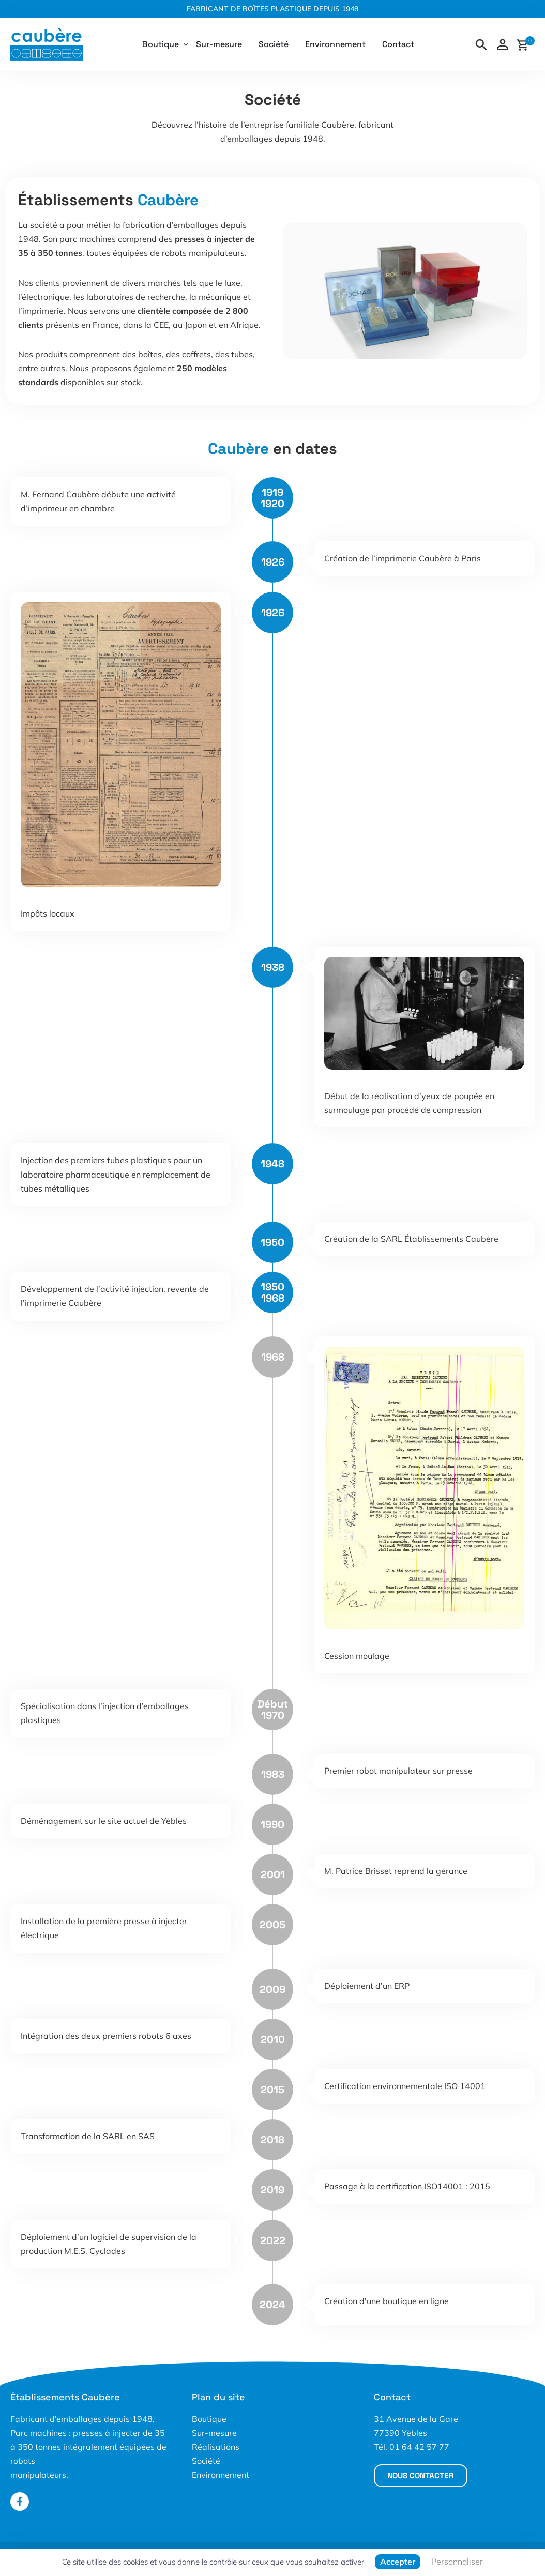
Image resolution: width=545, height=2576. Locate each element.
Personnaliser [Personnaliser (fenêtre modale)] (457, 2561)
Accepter (397, 2561)
